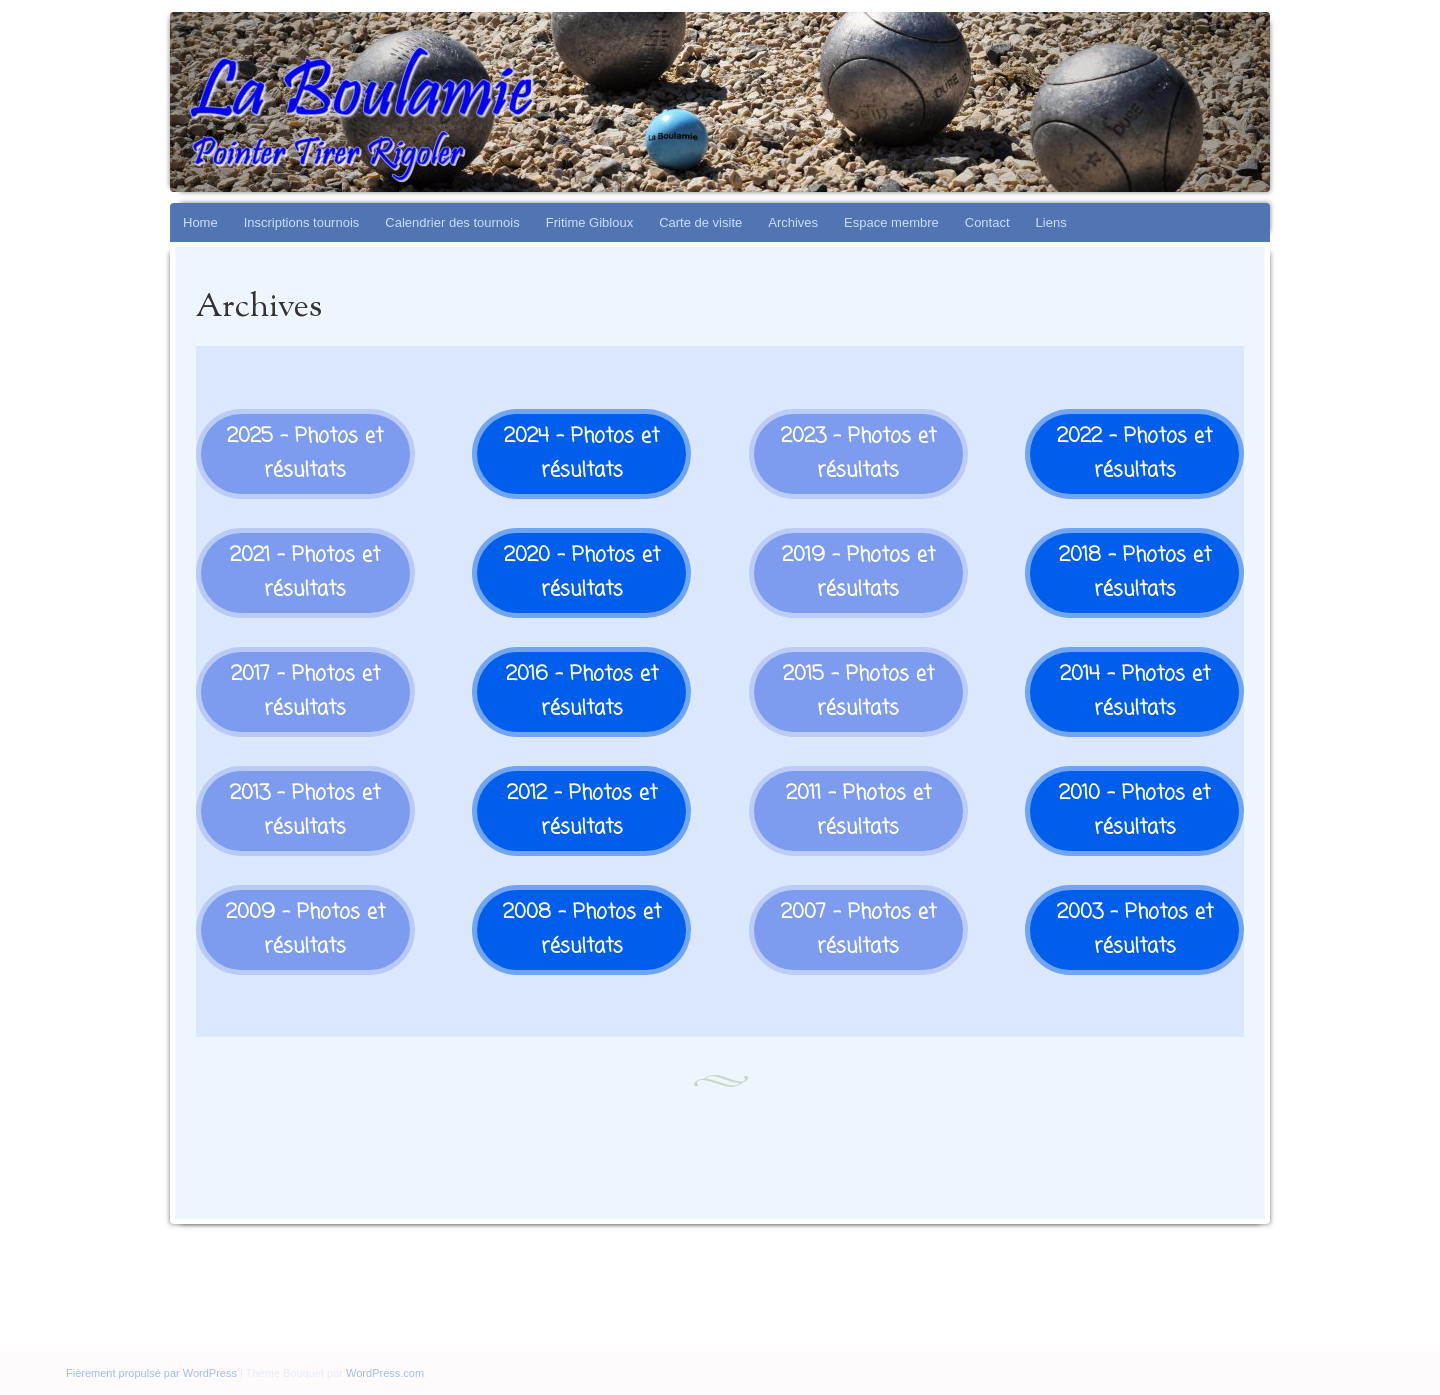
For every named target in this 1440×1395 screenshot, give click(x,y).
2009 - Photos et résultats (305, 929)
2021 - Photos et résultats (305, 572)
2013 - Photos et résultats (305, 810)
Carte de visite (700, 222)
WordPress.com (385, 1373)
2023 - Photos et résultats (858, 453)
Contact (987, 222)
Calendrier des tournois (452, 222)
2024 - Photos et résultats (581, 453)
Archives (793, 222)
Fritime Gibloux (589, 222)
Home (200, 222)
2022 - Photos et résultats (1134, 453)
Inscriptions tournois (302, 222)
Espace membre (891, 222)
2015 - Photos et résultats (858, 691)
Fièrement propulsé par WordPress (151, 1373)
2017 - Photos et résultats (305, 691)
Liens (1051, 222)
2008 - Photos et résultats (582, 929)
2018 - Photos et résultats (1135, 572)
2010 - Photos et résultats (1134, 810)
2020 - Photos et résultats (582, 572)
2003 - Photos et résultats (1135, 929)
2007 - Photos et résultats (858, 929)
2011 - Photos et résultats (858, 810)
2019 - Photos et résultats (858, 572)
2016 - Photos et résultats (582, 691)
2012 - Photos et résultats (582, 810)
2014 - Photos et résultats (1135, 691)
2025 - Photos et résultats (305, 453)
